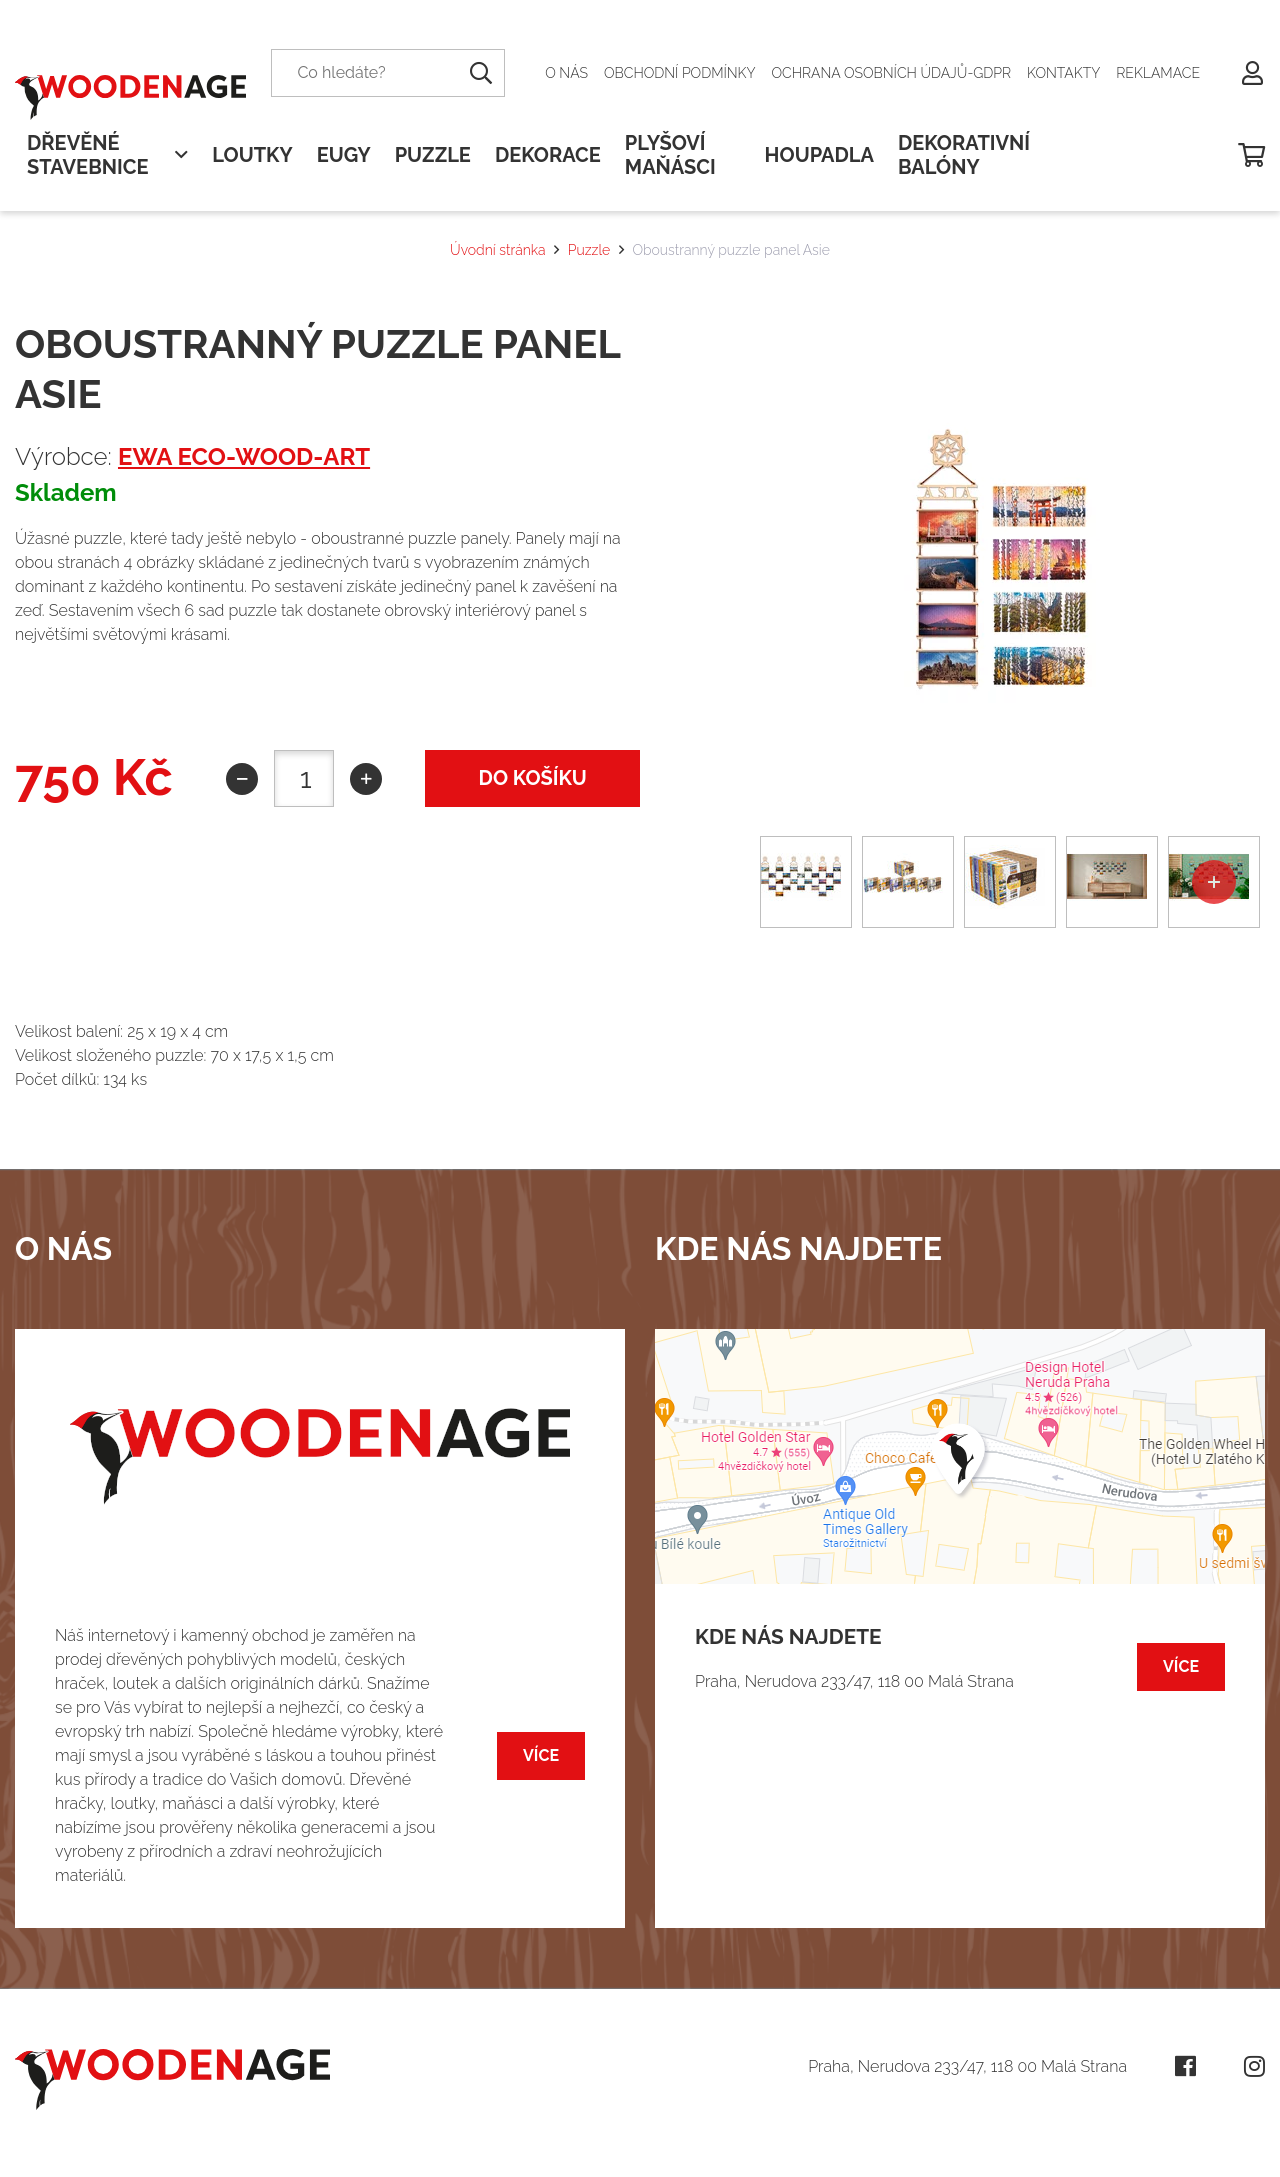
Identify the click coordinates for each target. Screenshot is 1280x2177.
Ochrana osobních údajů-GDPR (892, 73)
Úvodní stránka (497, 250)
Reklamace (1158, 73)
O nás (566, 73)
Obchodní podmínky (680, 73)
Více (541, 1755)
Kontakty (1063, 73)
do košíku (533, 778)
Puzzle (589, 250)
